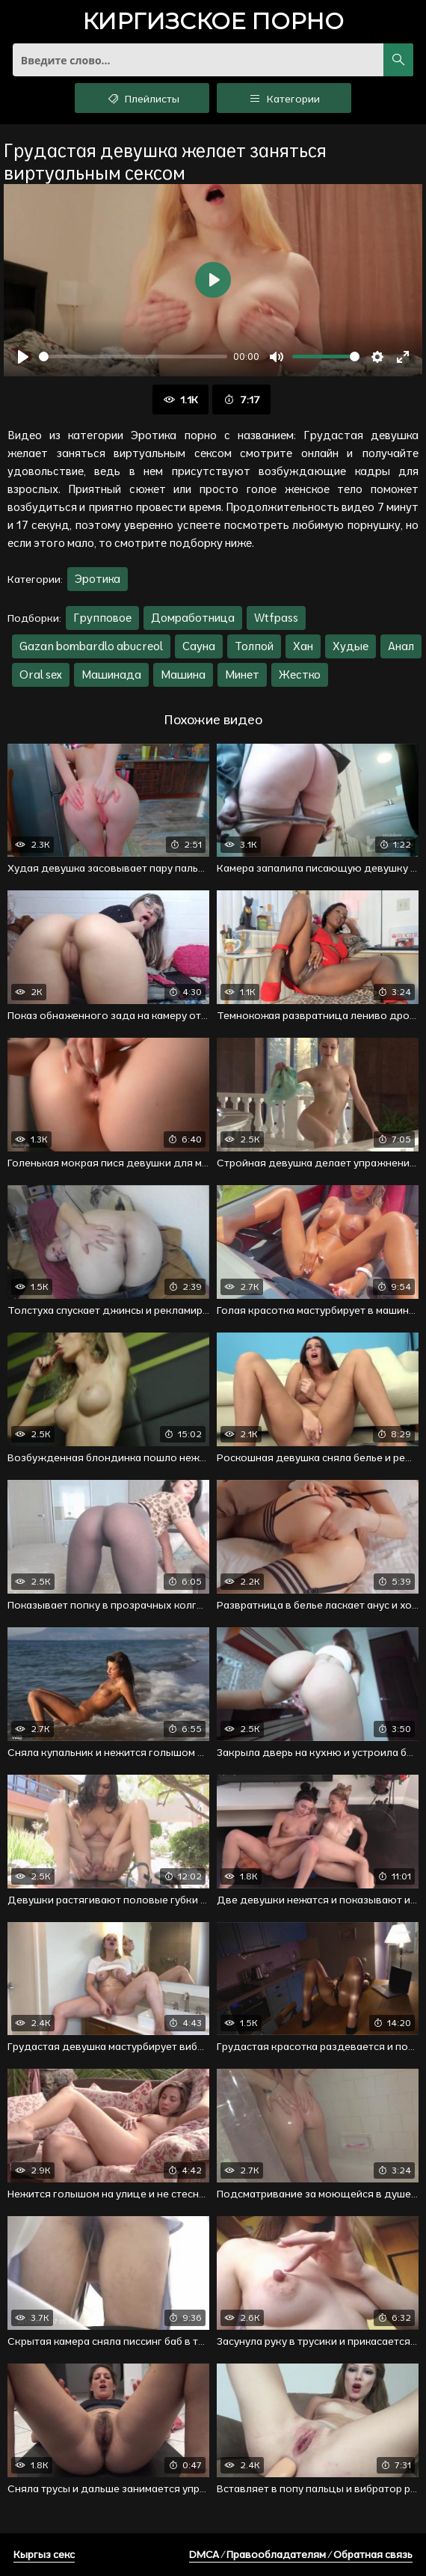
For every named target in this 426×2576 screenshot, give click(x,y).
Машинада (111, 674)
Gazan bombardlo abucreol (91, 646)
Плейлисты (142, 98)
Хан (303, 646)
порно (213, 22)
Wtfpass (276, 618)
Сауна (198, 646)
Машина (183, 674)
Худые (350, 646)
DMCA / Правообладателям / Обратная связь (301, 2554)
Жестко (300, 674)
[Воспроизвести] (23, 357)
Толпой (254, 646)
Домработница (193, 618)
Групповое (102, 618)
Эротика (97, 579)
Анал (401, 646)
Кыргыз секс (44, 2554)
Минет (242, 674)
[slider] (133, 356)
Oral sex (40, 674)
